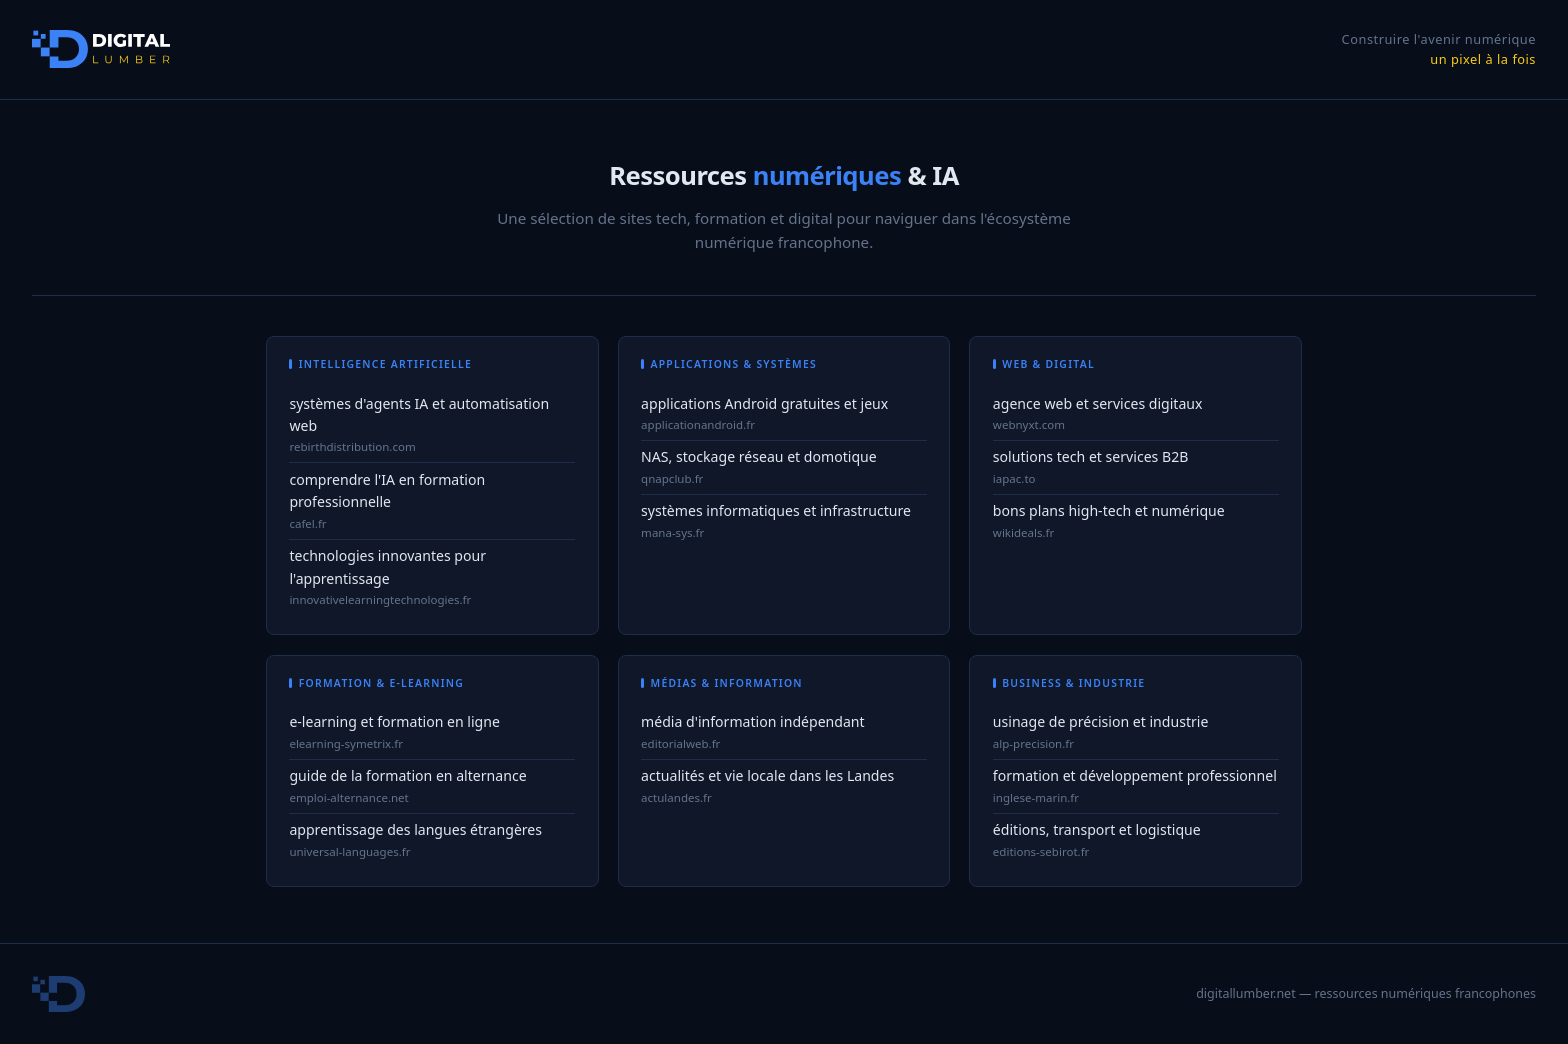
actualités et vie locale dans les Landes (767, 775)
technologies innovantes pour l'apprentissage (387, 567)
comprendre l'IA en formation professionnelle (387, 491)
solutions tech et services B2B (1091, 456)
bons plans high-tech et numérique (1109, 510)
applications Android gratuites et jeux (764, 403)
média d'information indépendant (753, 721)
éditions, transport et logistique (1097, 829)
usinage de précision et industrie (1101, 721)
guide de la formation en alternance (407, 775)
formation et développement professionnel (1135, 775)
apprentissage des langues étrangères (415, 829)
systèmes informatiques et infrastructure (776, 510)
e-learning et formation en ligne (394, 721)
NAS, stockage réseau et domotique (759, 456)
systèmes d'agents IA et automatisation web (419, 415)
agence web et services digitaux (1098, 403)
